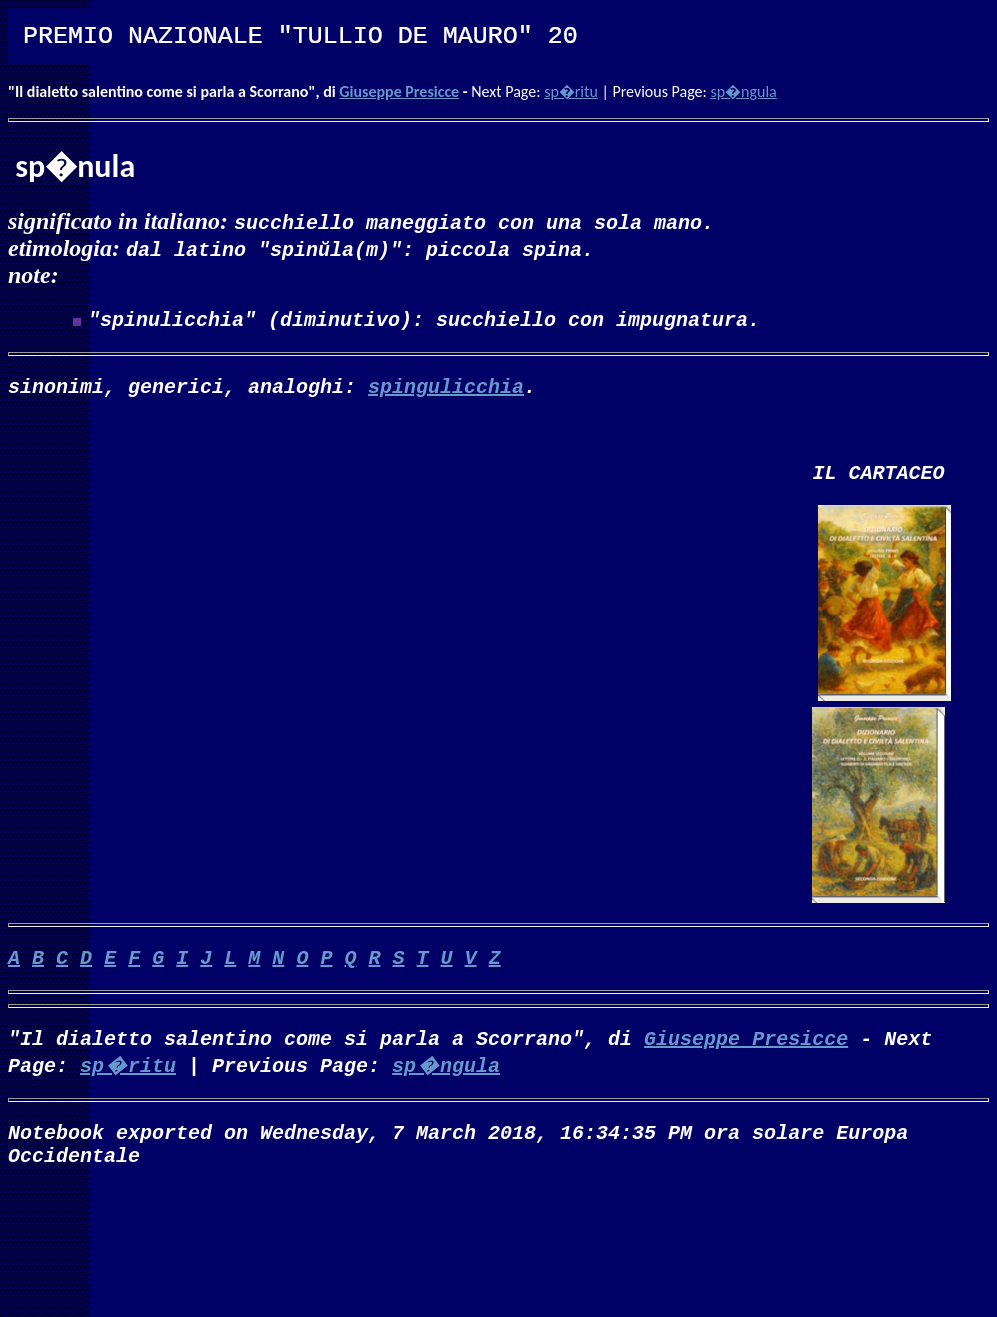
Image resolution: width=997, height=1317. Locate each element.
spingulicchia (446, 393)
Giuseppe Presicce (399, 91)
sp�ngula (743, 91)
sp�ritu (571, 91)
